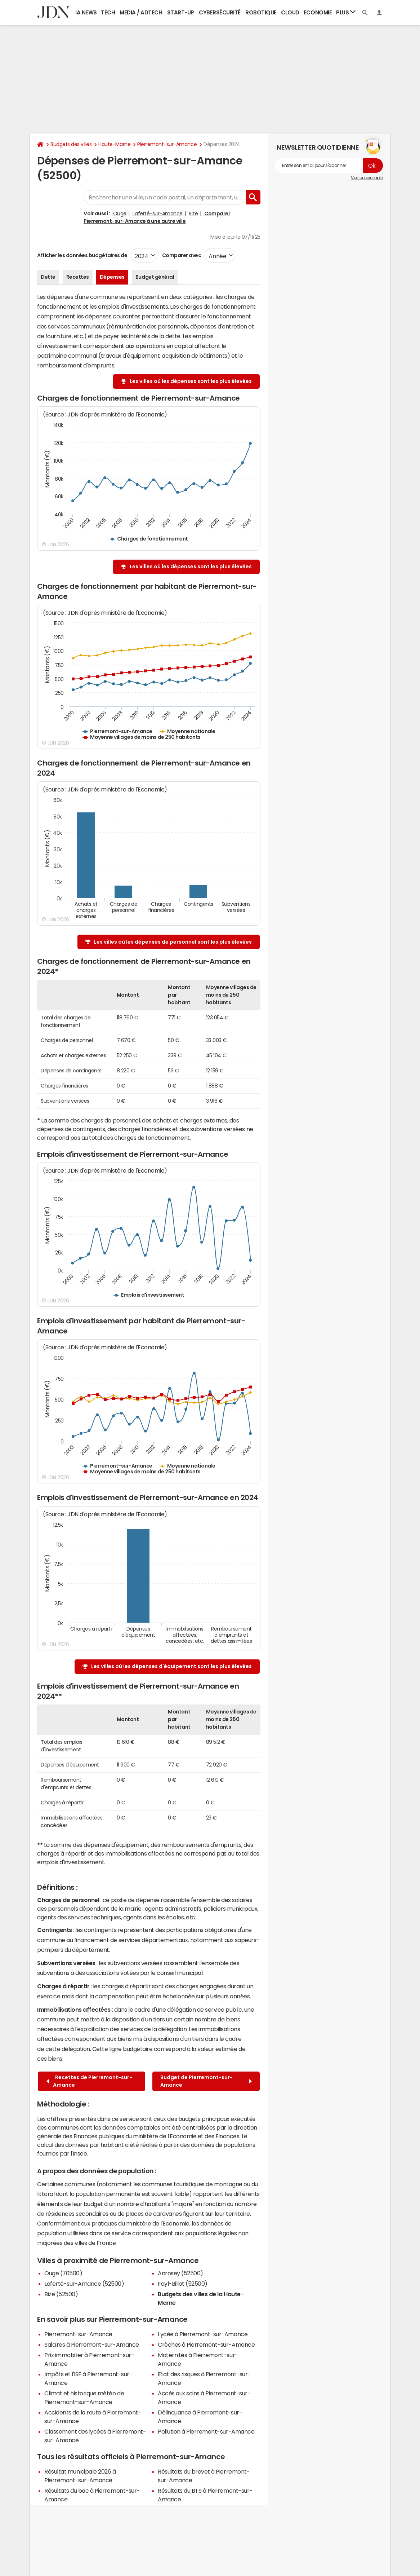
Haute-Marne (114, 144)
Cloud (290, 12)
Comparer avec (181, 255)
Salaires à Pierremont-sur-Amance (91, 2344)
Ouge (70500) (63, 2273)
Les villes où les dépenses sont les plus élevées (191, 381)
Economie (318, 12)
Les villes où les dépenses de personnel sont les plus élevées (173, 941)
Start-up (180, 12)
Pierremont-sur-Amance (167, 144)
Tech (108, 12)
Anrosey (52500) (180, 2273)
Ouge (119, 213)
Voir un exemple (367, 178)
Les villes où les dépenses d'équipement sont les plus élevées (171, 1666)
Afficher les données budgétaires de (82, 255)
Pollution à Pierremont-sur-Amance (206, 2431)
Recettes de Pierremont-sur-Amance (89, 2081)
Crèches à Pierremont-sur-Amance (206, 2344)
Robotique (261, 12)
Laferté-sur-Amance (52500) (84, 2283)
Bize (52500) (61, 2294)
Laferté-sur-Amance (157, 213)
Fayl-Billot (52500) (182, 2283)
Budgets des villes (70, 144)
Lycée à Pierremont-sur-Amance (202, 2334)
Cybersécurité (220, 12)
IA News (86, 12)
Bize (193, 213)
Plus (346, 12)
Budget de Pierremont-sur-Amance (206, 2081)
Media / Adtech (141, 12)
